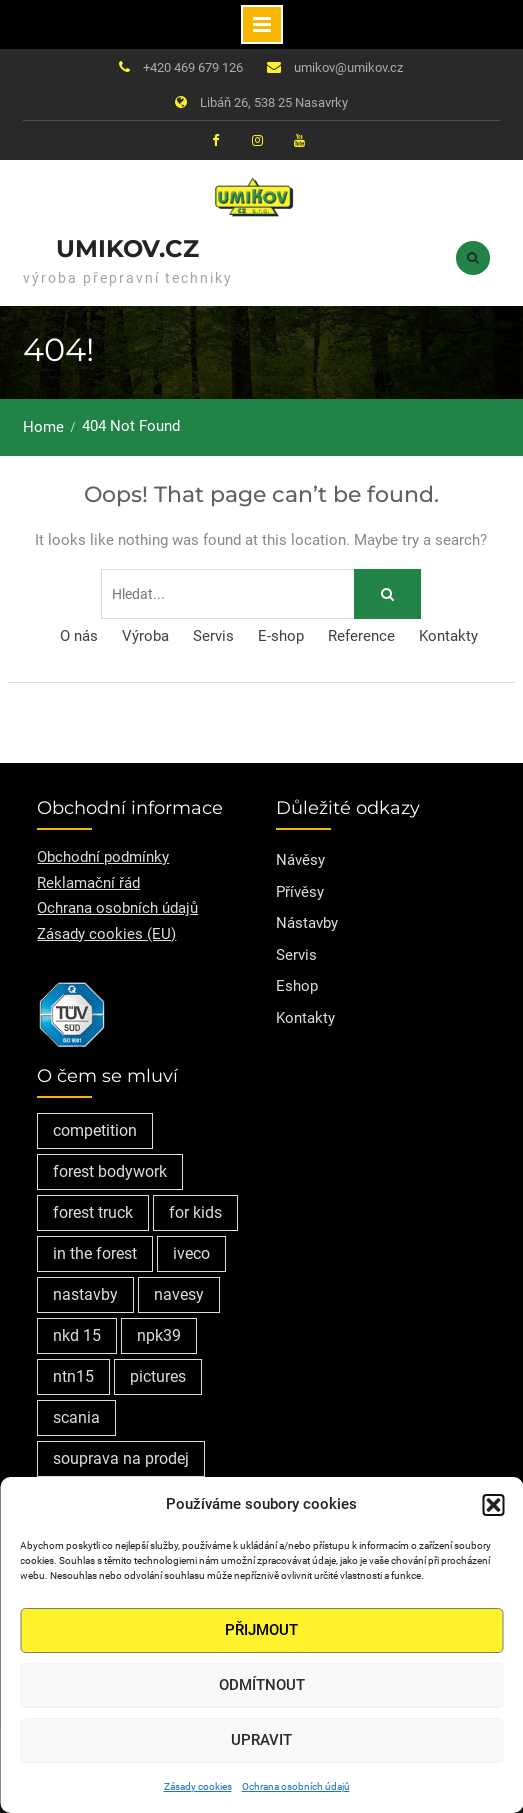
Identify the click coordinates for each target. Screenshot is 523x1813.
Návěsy (300, 860)
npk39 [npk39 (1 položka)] (159, 1335)
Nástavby (307, 923)
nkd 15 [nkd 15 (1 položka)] (77, 1335)
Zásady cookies (198, 1786)
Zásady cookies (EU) (106, 934)
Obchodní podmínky (103, 857)
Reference (361, 636)
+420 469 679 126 (193, 67)
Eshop (297, 986)
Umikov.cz (127, 248)
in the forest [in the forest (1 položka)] (95, 1253)
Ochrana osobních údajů (296, 1786)
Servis (213, 636)
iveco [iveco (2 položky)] (191, 1253)
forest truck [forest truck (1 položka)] (93, 1212)
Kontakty (448, 636)
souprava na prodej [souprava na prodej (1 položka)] (121, 1458)
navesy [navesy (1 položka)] (179, 1294)
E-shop (281, 636)
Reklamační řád (88, 883)
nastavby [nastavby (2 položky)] (85, 1294)
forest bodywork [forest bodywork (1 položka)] (110, 1171)
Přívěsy (300, 892)
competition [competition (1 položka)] (95, 1130)
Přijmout (261, 1630)
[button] (493, 1505)
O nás (79, 636)
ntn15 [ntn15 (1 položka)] (73, 1376)
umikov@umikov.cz (348, 67)
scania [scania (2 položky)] (76, 1417)
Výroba (145, 636)
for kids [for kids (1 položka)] (195, 1212)
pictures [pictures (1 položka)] (158, 1376)
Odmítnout (262, 1685)
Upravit (261, 1740)
